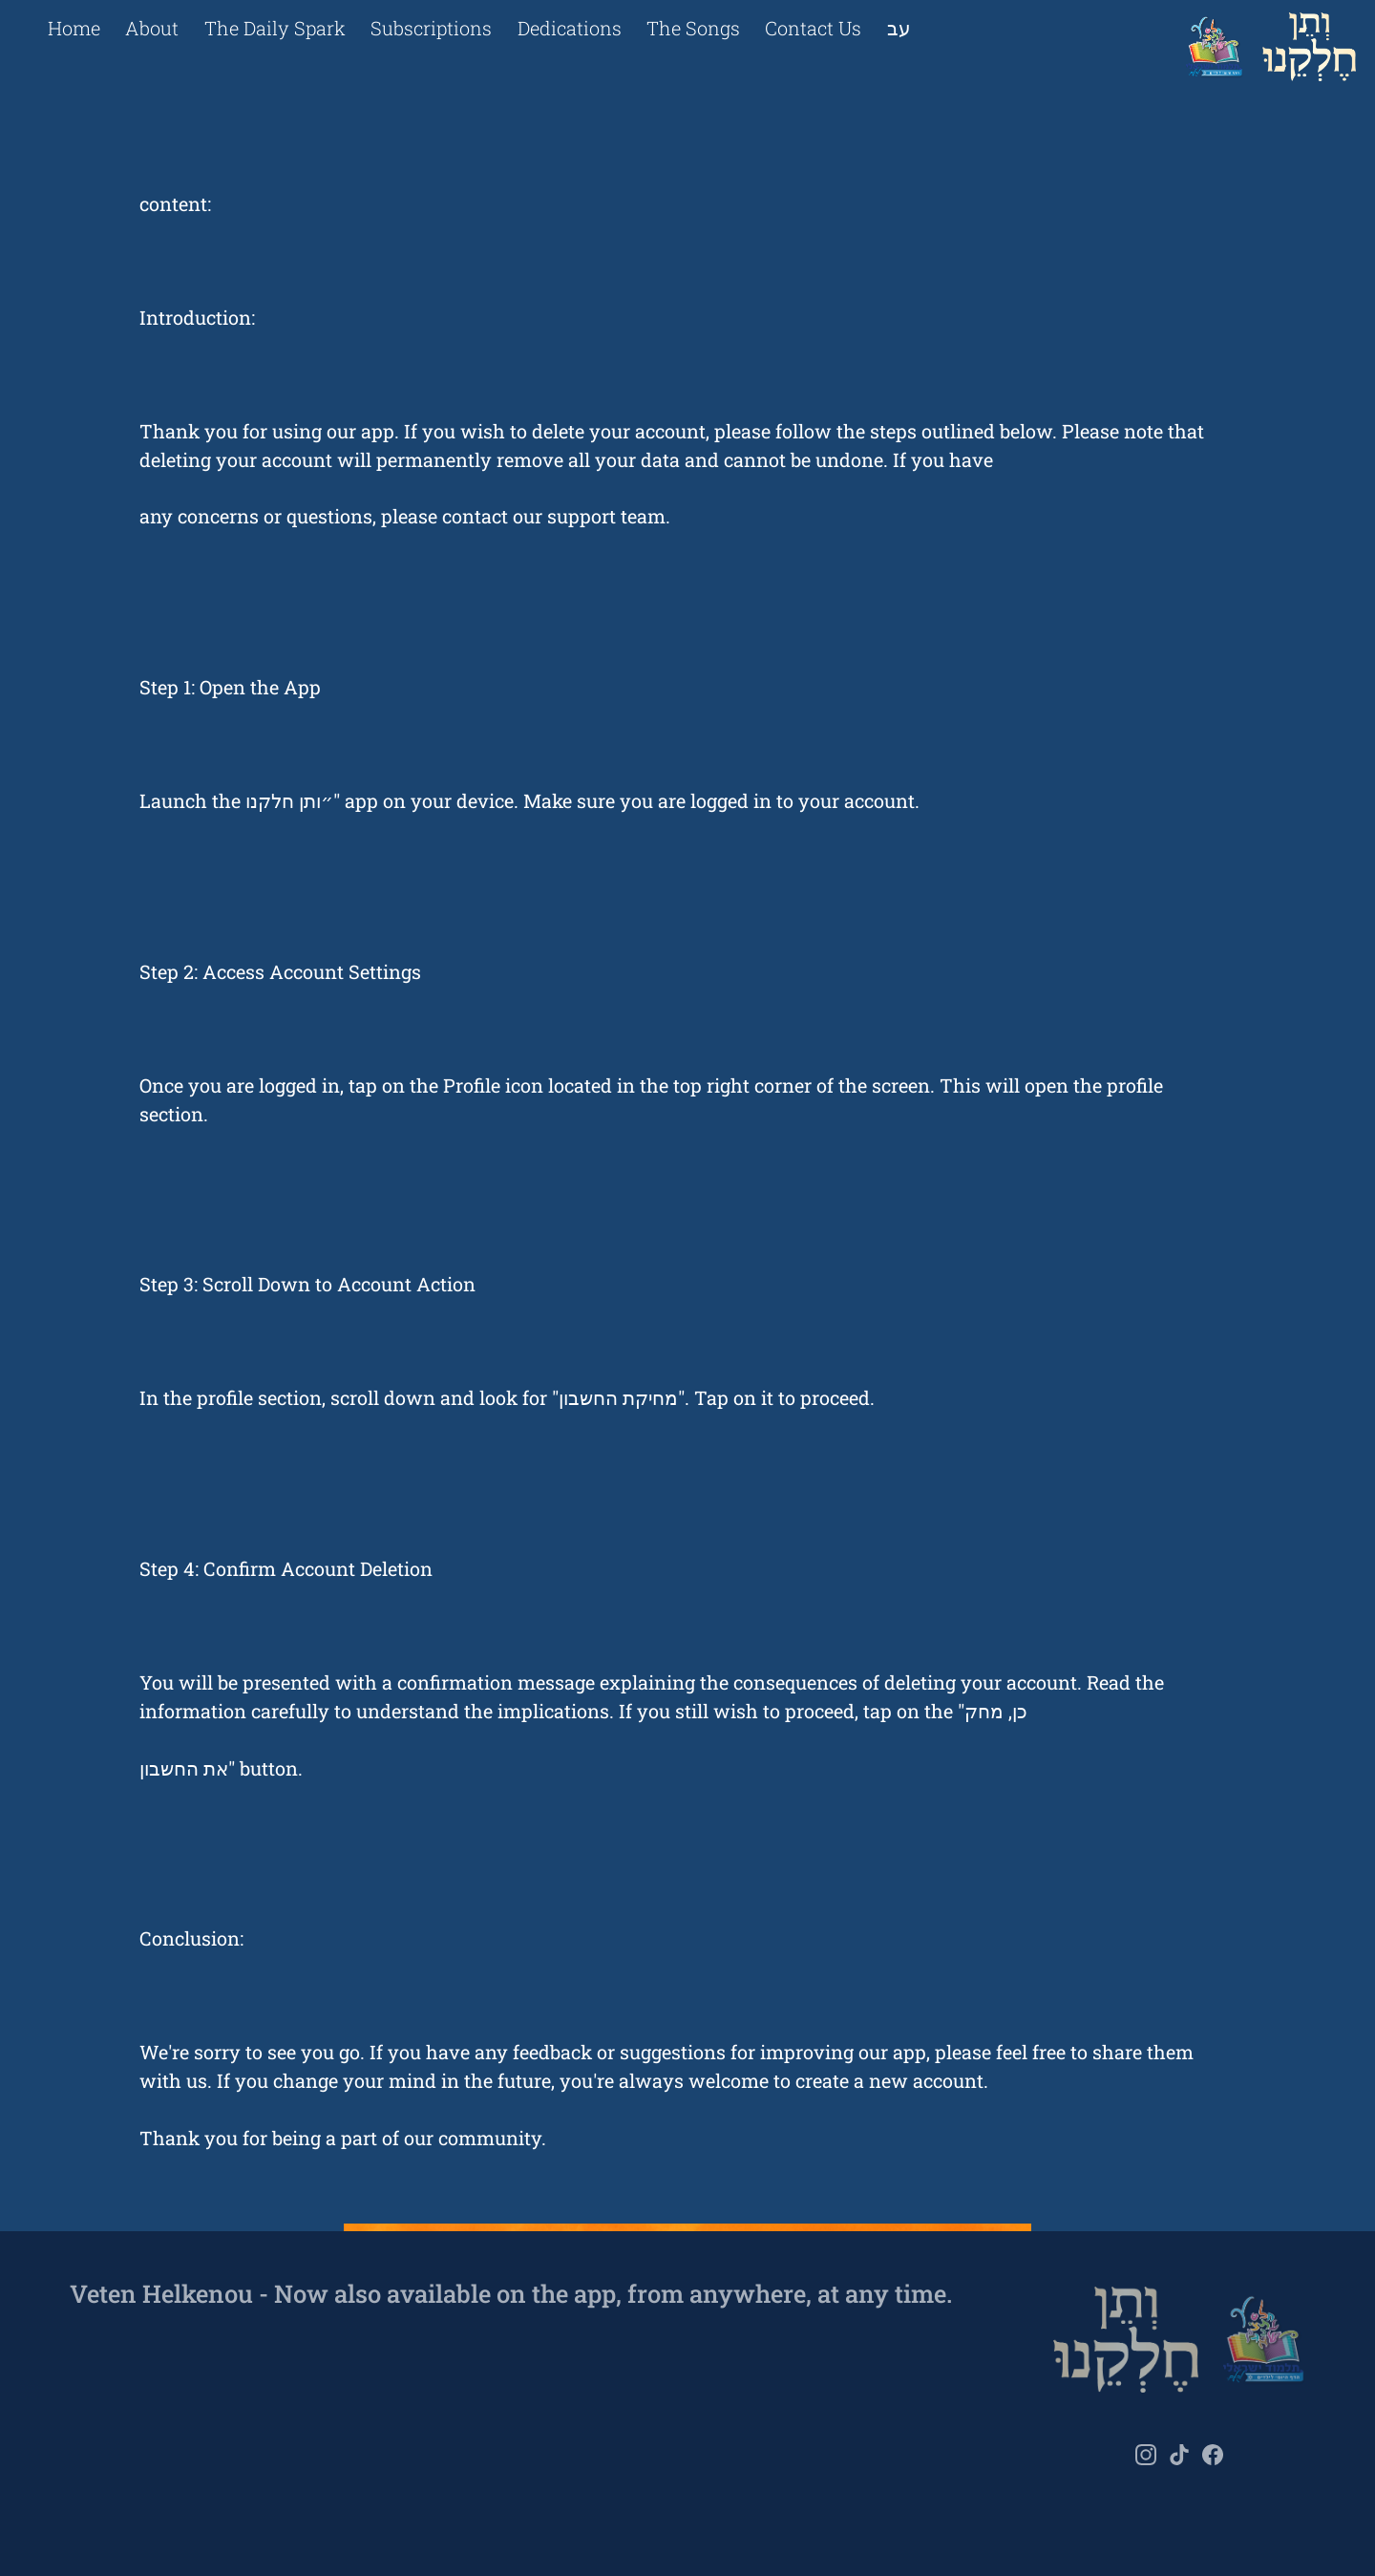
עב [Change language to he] (899, 27)
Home (74, 27)
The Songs (693, 27)
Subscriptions (431, 27)
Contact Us (813, 27)
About (152, 27)
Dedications (570, 27)
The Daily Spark (275, 27)
